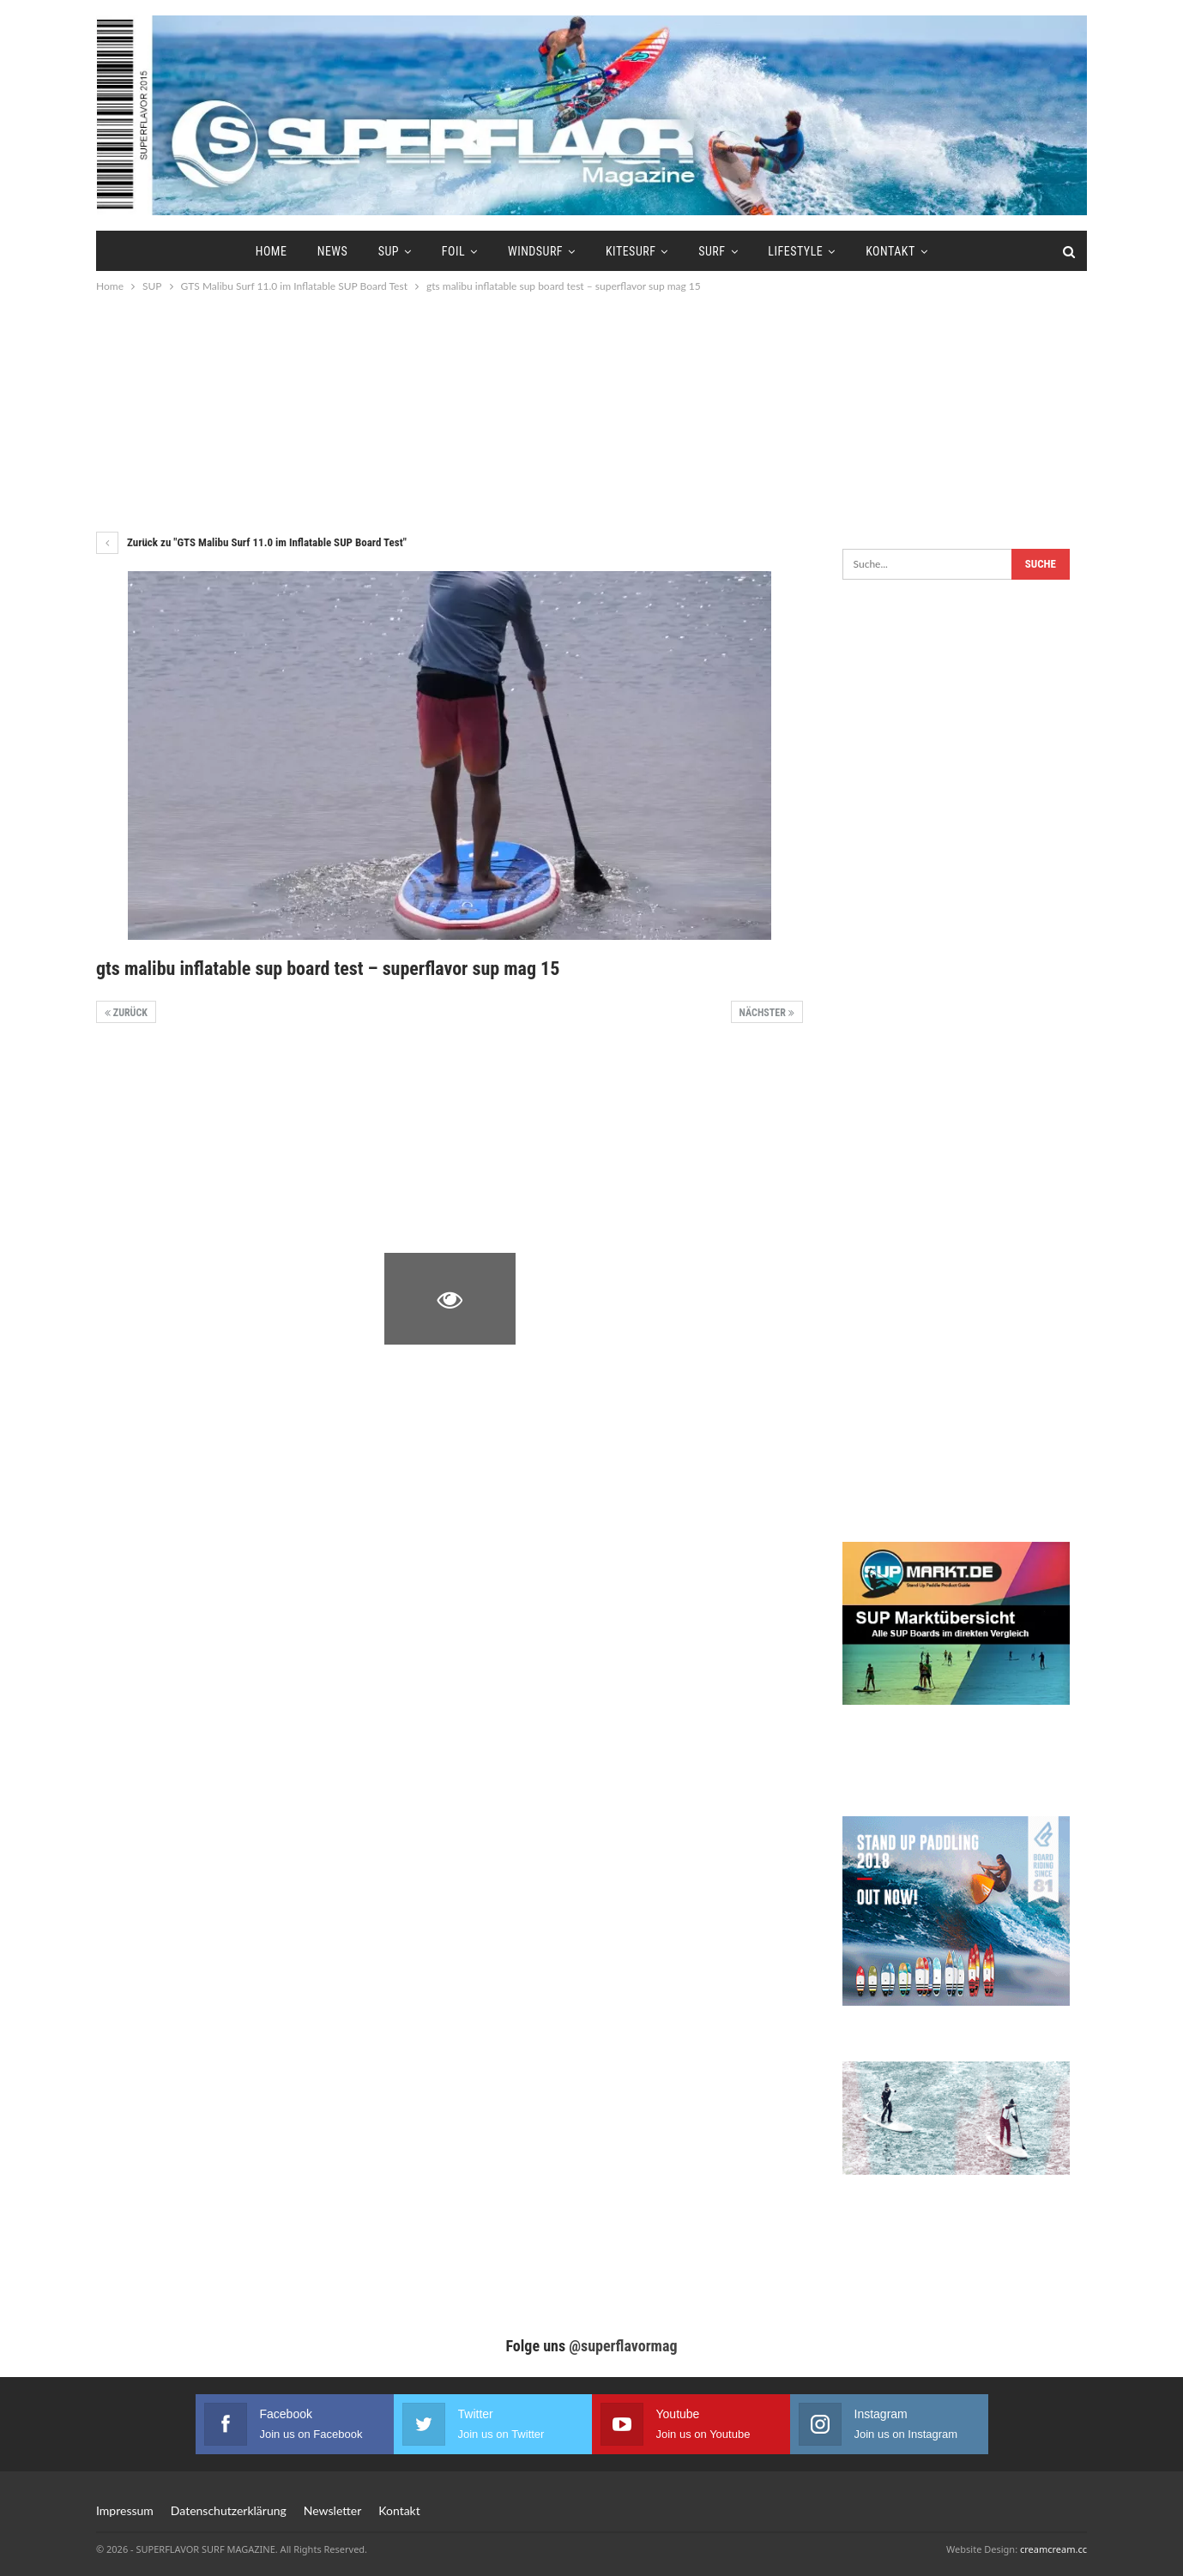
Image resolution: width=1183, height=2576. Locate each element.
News (332, 251)
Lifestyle (795, 251)
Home (271, 251)
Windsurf (535, 251)
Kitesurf (630, 251)
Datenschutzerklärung (229, 2510)
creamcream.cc (1053, 2549)
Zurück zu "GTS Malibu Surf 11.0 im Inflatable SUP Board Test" (251, 542)
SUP (388, 251)
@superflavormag (623, 2346)
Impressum (125, 2510)
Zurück (126, 1013)
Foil (453, 251)
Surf (711, 251)
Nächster (766, 1013)
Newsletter (332, 2510)
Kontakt (890, 251)
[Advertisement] (592, 411)
